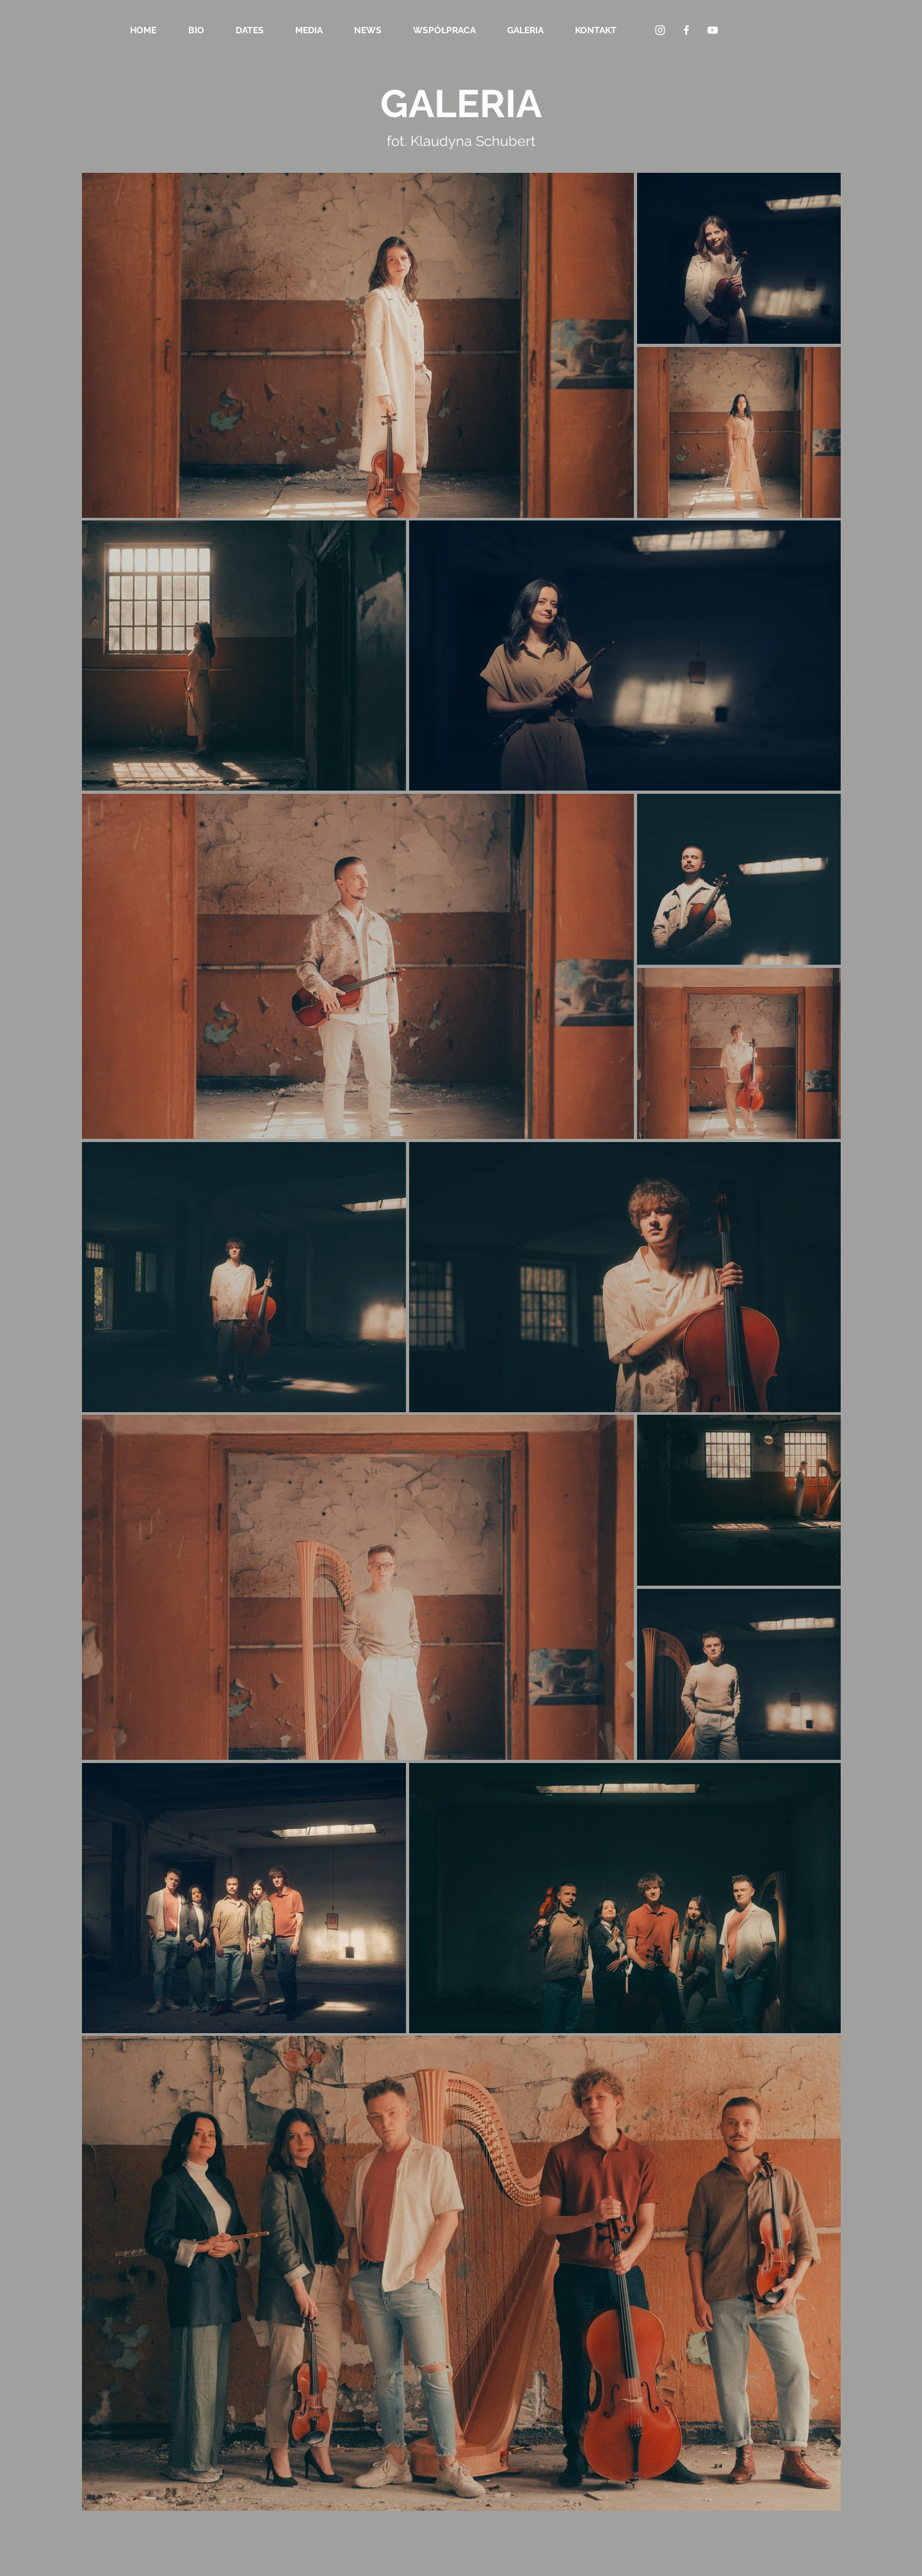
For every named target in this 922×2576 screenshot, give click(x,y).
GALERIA (461, 103)
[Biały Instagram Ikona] (660, 30)
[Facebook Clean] (686, 30)
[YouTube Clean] (712, 30)
